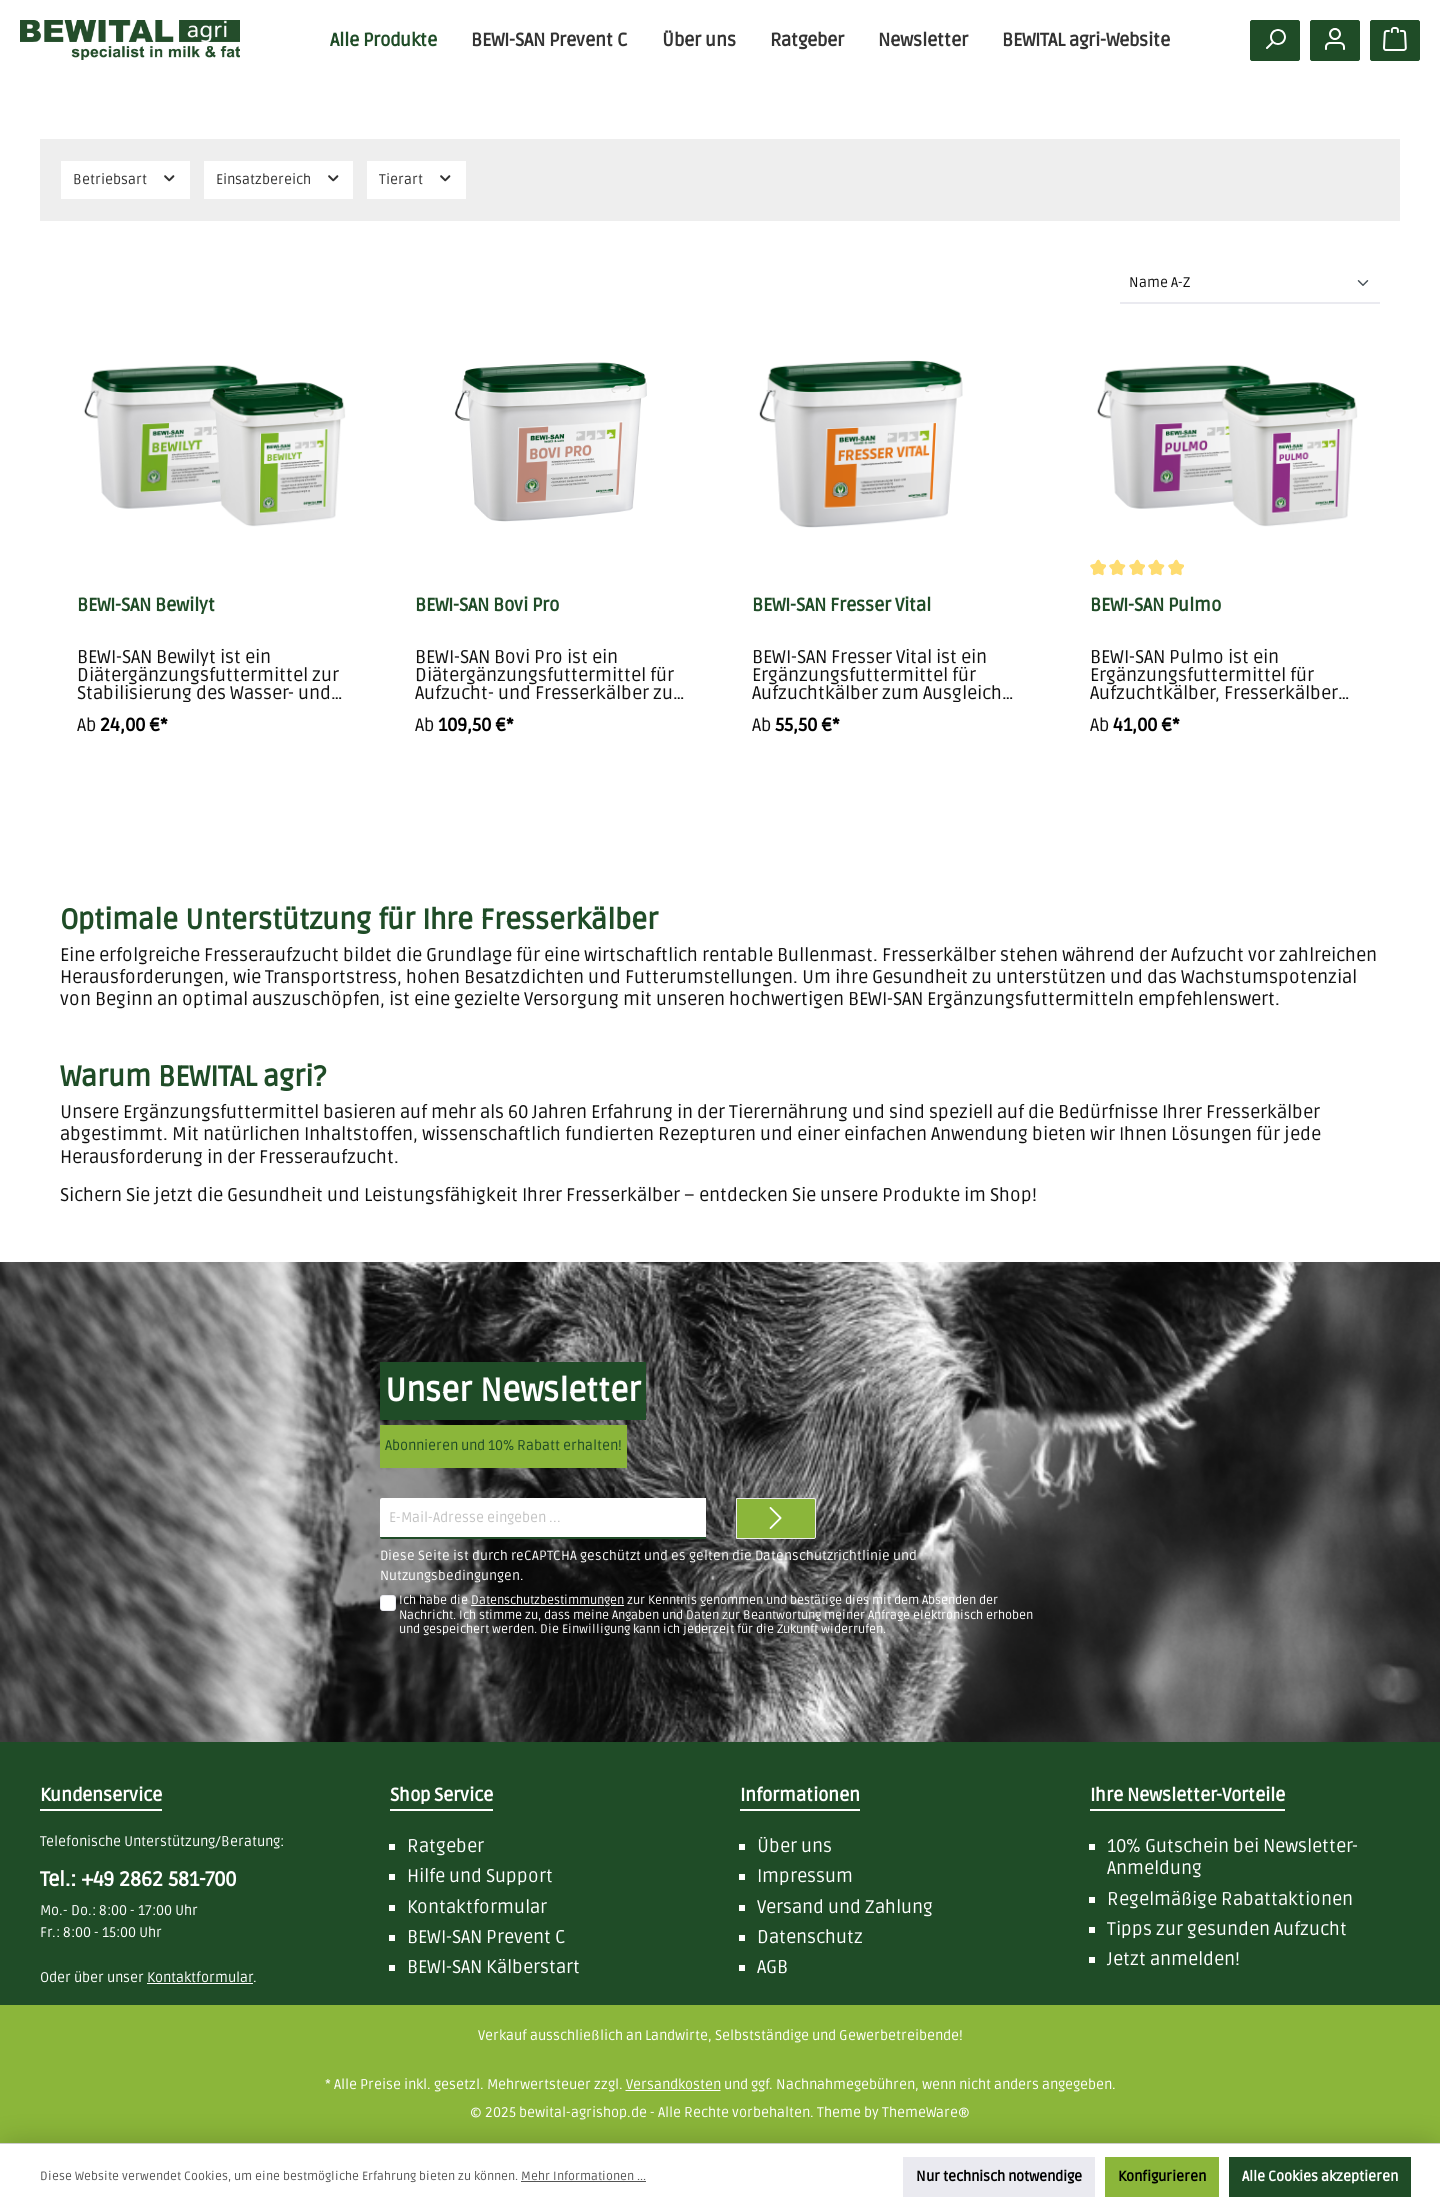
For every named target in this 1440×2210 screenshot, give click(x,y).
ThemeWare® (926, 2112)
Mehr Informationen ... (583, 2176)
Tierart (416, 178)
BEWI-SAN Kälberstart (493, 1967)
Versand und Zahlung (845, 1907)
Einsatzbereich (279, 178)
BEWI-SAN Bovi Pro (487, 605)
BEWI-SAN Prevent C (486, 1937)
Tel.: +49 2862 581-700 (138, 1880)
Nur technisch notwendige (999, 2176)
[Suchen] (1275, 40)
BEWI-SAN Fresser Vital (841, 605)
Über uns (794, 1846)
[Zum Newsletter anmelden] (776, 1518)
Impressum (805, 1876)
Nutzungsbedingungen (450, 1576)
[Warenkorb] (1395, 40)
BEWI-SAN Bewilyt (146, 605)
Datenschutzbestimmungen (547, 1600)
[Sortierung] (1250, 283)
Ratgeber (445, 1846)
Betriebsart (125, 178)
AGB (772, 1967)
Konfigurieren (1162, 2176)
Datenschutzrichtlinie (822, 1556)
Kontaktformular (477, 1907)
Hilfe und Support (480, 1876)
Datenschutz (810, 1937)
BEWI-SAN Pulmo (1155, 605)
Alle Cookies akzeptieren (1320, 2176)
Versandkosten (673, 2084)
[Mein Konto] (1335, 40)
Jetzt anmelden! (1173, 1959)
